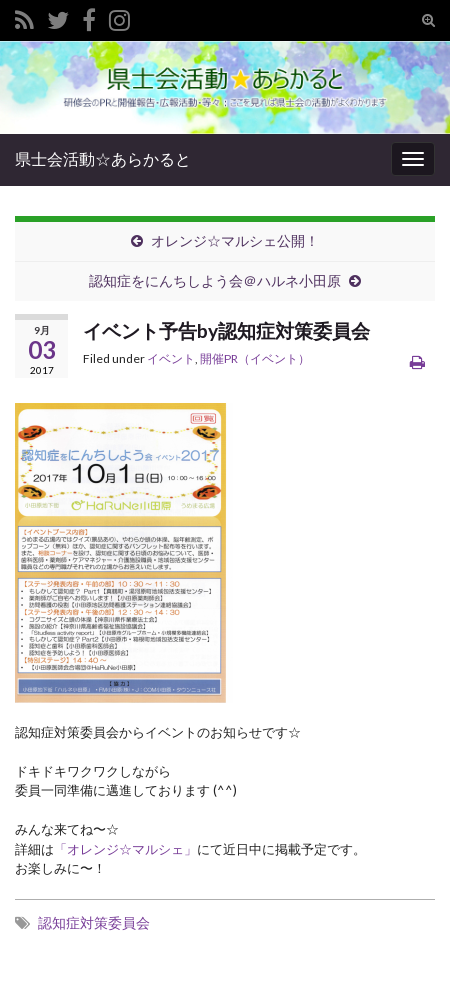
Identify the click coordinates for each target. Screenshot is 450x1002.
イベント (171, 358)
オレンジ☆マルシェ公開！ (235, 240)
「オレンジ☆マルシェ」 (125, 849)
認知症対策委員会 (94, 922)
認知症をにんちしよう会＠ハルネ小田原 (215, 280)
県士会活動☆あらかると (103, 158)
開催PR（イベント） (255, 358)
